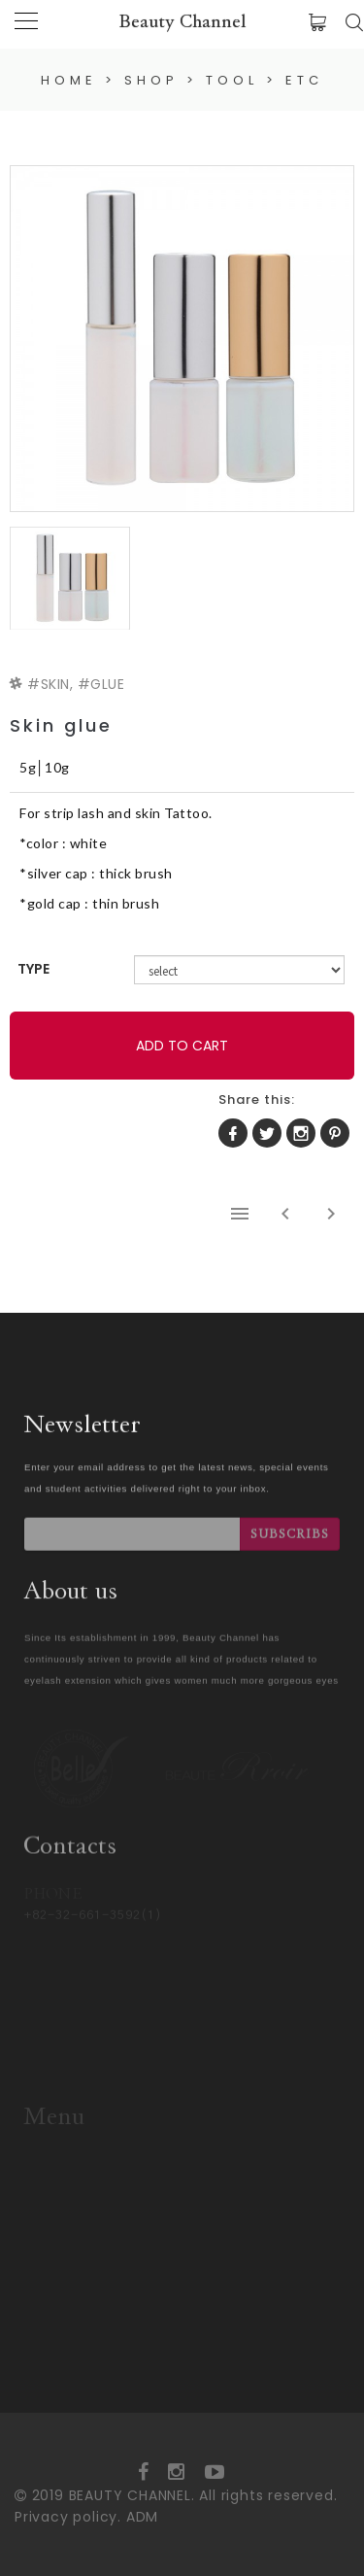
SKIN (55, 684)
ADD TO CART (182, 1045)
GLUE (107, 684)
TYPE (33, 969)
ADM (142, 2516)
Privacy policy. (68, 2516)
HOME (69, 80)
